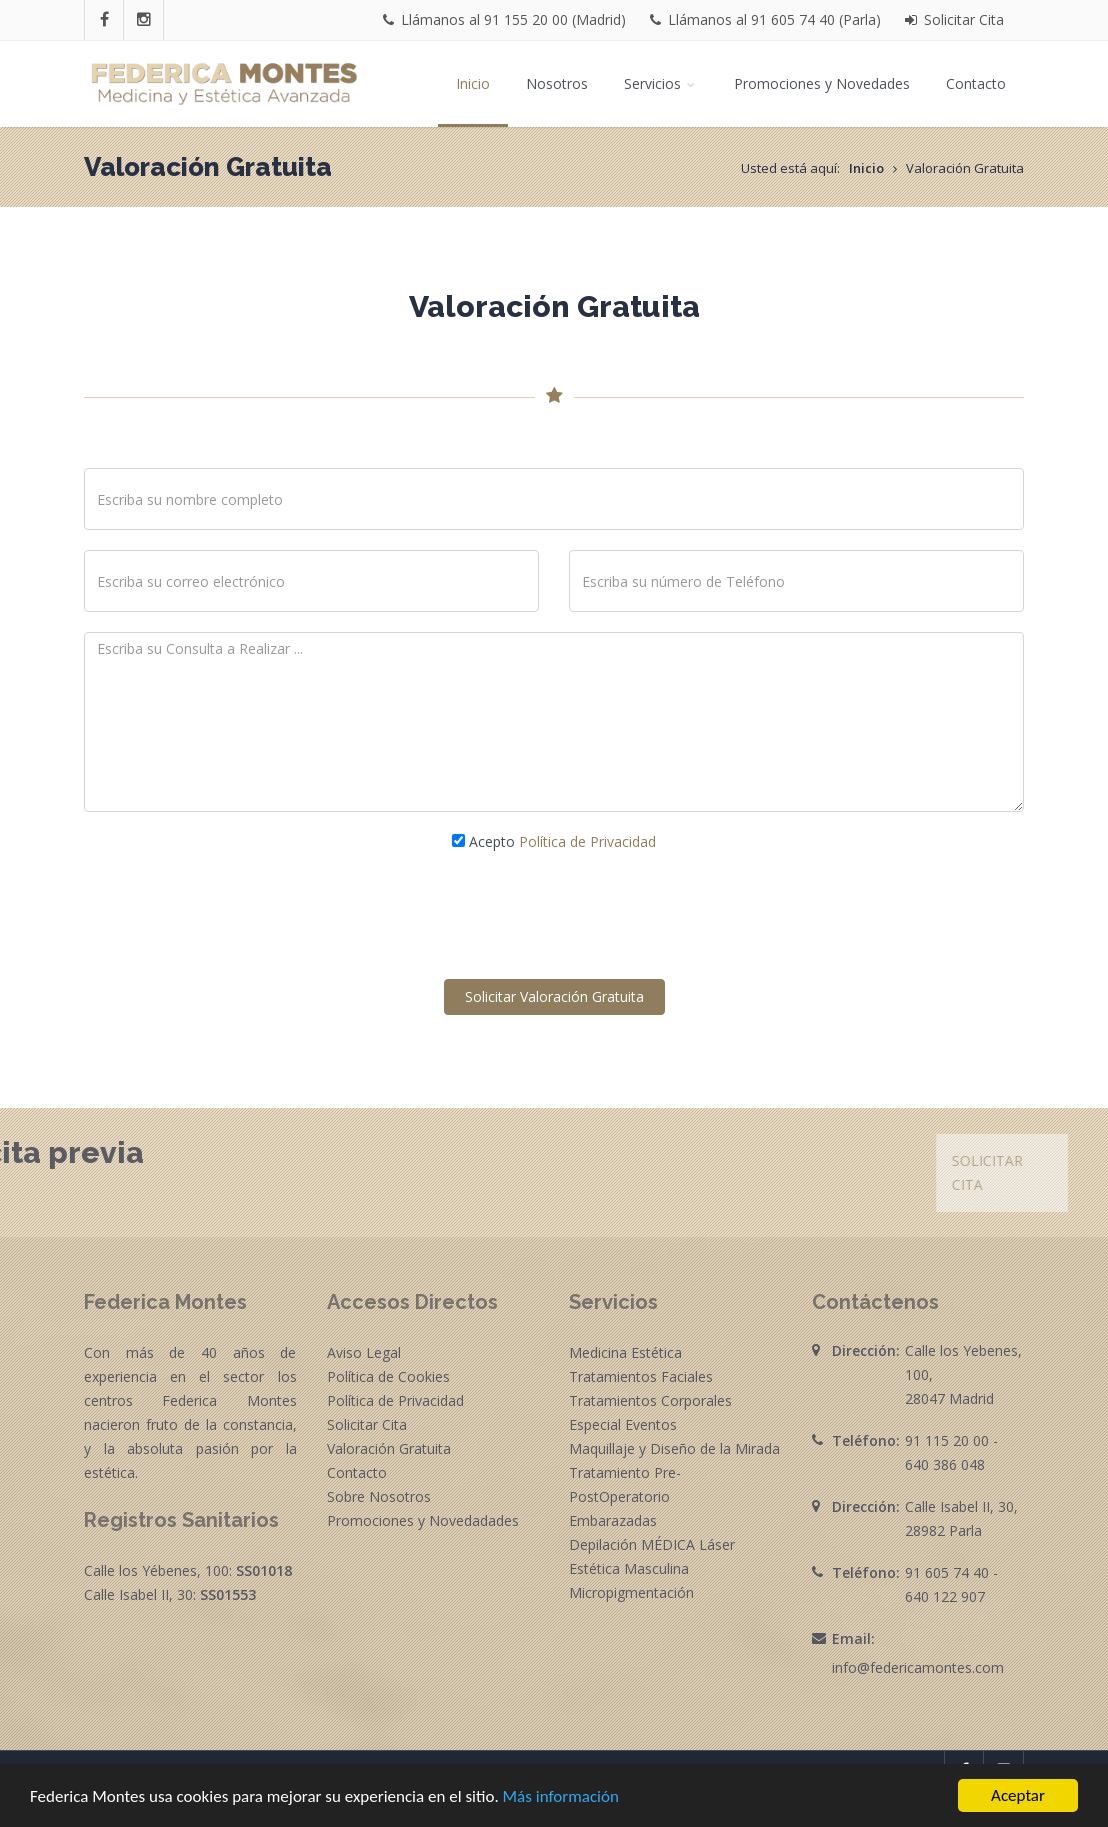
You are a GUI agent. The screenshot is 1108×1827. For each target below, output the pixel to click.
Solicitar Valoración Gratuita (554, 996)
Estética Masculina (629, 1568)
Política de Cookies (388, 1376)
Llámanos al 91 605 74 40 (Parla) (765, 19)
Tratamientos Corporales (650, 1400)
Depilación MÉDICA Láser (652, 1544)
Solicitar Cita (954, 19)
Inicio (473, 83)
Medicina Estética (625, 1352)
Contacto (976, 83)
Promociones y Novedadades (423, 1520)
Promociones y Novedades (822, 83)
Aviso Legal (364, 1352)
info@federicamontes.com (918, 1667)
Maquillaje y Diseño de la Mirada (674, 1448)
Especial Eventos (623, 1424)
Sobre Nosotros (379, 1496)
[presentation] (554, 916)
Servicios (661, 83)
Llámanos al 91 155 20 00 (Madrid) (504, 19)
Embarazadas (613, 1520)
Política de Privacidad (587, 841)
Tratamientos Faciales (641, 1376)
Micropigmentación (631, 1592)
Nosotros (557, 83)
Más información (561, 1798)
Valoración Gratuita (389, 1448)
